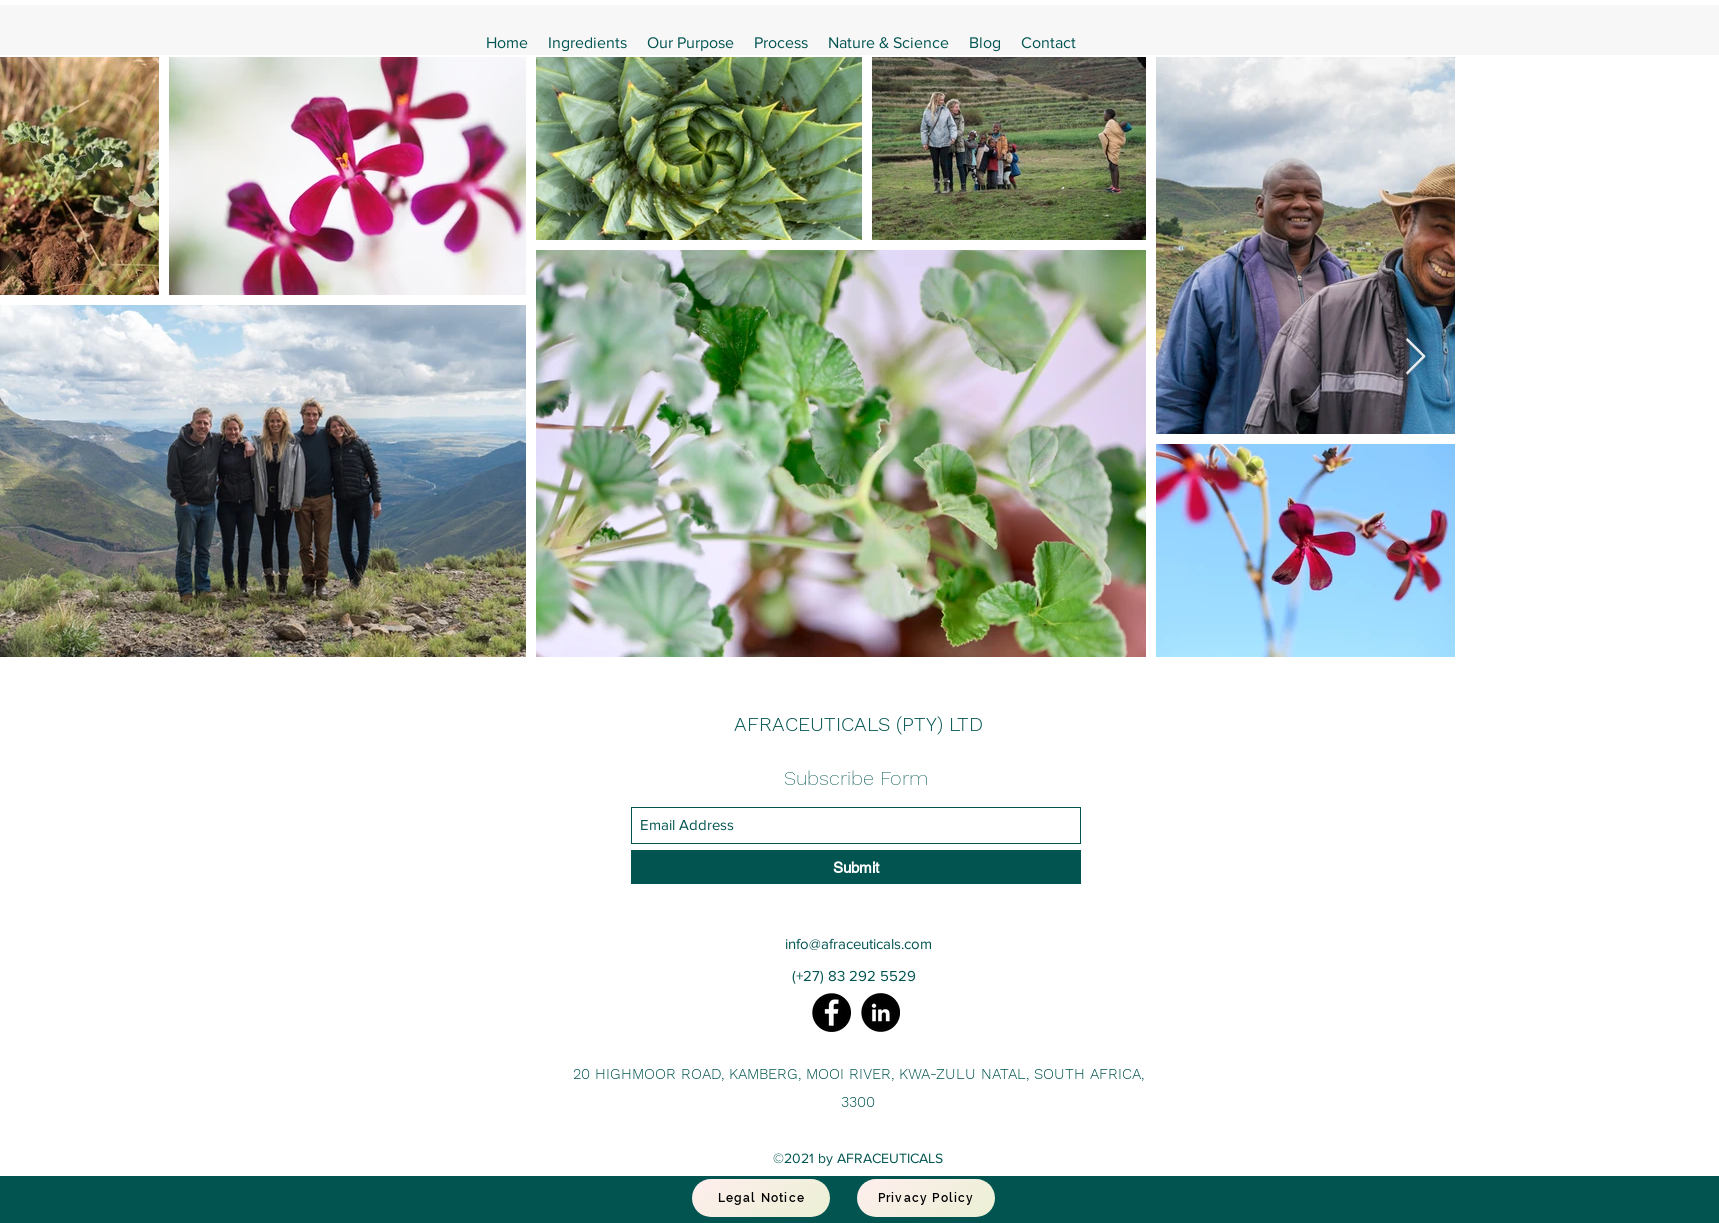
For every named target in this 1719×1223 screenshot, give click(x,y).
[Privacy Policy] (926, 1198)
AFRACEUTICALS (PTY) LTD (858, 724)
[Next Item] (1415, 357)
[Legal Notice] (761, 1198)
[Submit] (856, 867)
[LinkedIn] (880, 1012)
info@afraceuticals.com (858, 943)
